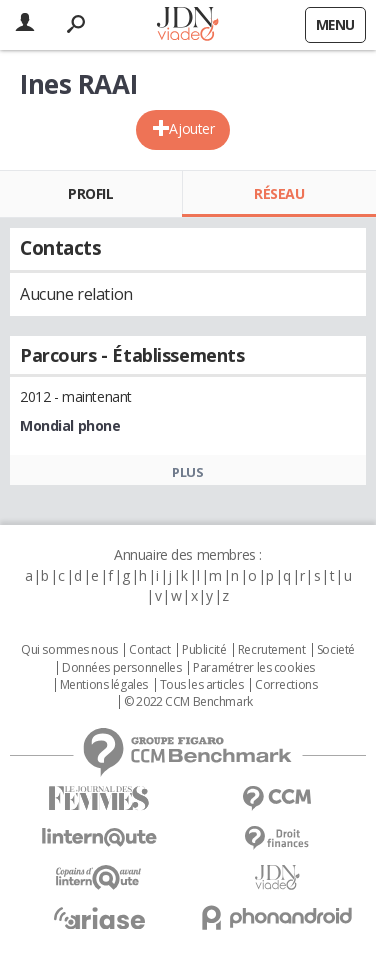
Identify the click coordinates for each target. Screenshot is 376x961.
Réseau (279, 193)
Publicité (204, 650)
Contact (149, 650)
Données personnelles (122, 668)
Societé (336, 650)
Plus (187, 472)
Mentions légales (104, 685)
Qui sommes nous (69, 650)
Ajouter (191, 128)
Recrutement (271, 650)
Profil (90, 193)
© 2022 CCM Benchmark (188, 702)
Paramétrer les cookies (254, 668)
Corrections (286, 685)
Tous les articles (202, 685)
